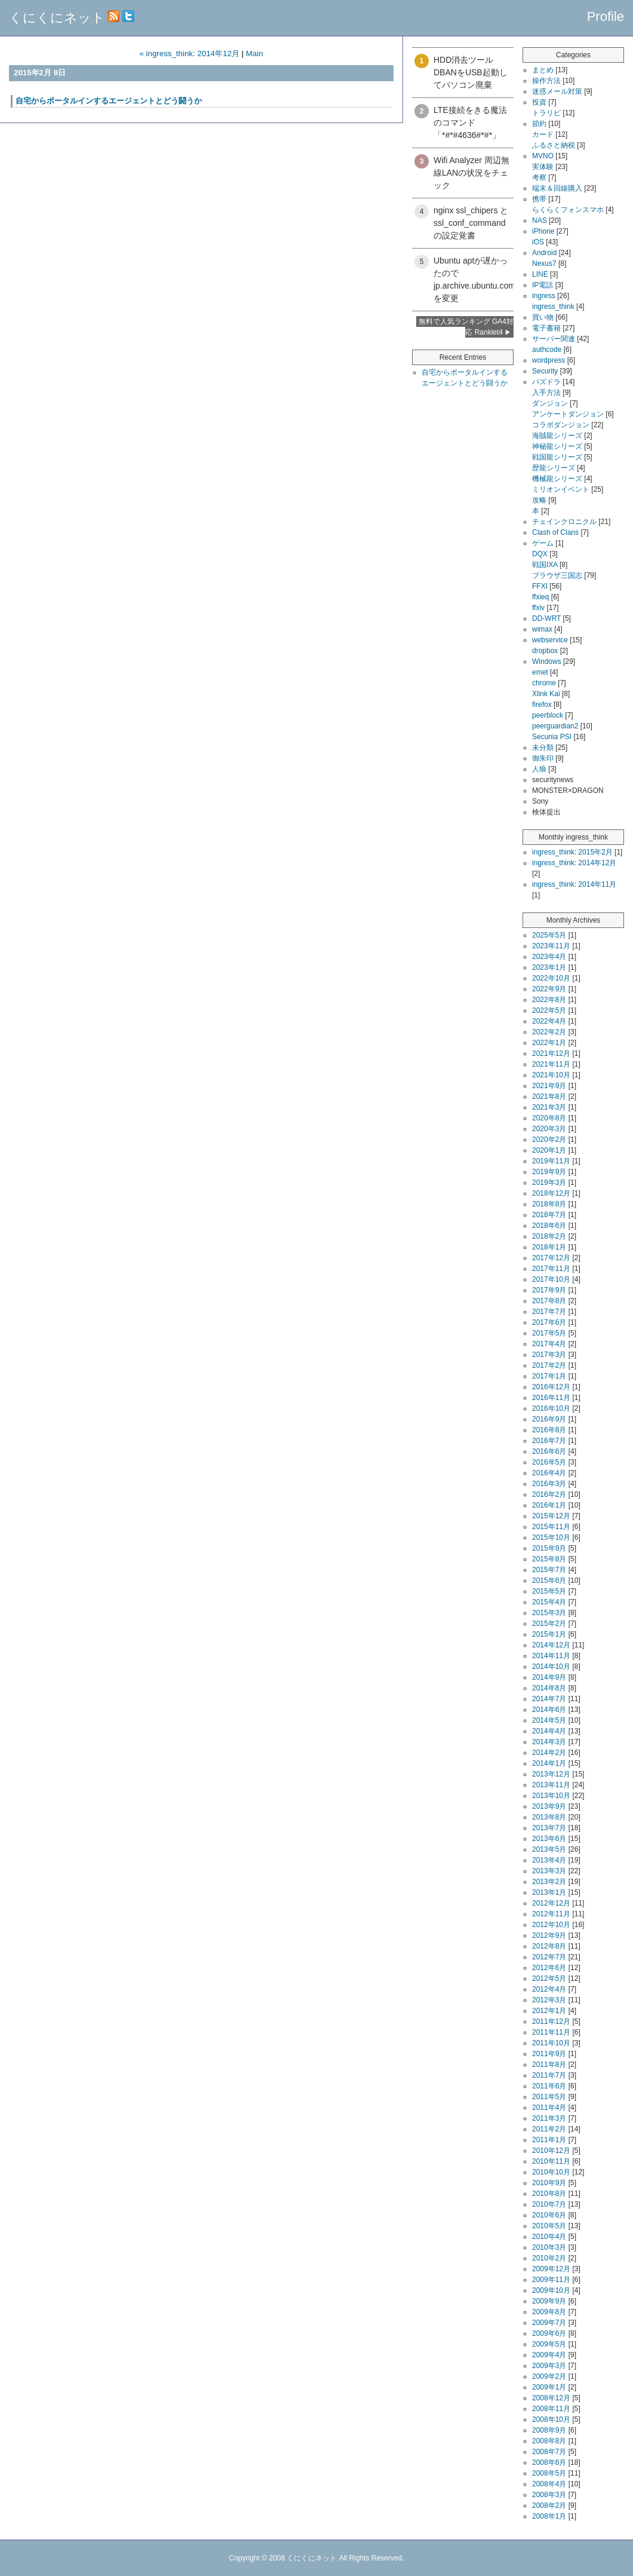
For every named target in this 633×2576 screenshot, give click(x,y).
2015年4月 (549, 1602)
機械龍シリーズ (557, 478)
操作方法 (546, 80)
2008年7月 (549, 2452)
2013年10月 (551, 1795)
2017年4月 (549, 1344)
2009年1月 (549, 2387)
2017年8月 (549, 1301)
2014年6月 (549, 1709)
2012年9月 (549, 1935)
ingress (543, 296)
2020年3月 (549, 1129)
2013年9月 (549, 1806)
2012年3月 (549, 2000)
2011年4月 (549, 2107)
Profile (605, 16)
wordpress (548, 360)
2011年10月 (551, 2043)
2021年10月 (551, 1075)
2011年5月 (549, 2097)
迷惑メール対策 (557, 91)
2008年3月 (549, 2495)
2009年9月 (549, 2301)
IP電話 (542, 285)
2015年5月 (549, 1591)
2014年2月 (549, 1752)
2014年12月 (551, 1645)
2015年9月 (549, 1548)
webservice (550, 640)
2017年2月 (549, 1365)
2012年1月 (549, 2011)
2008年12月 (551, 2398)
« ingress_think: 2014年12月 (189, 53)
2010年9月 (549, 2183)
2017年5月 (549, 1333)
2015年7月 (549, 1570)
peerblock (547, 715)
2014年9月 (549, 1677)
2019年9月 (549, 1172)
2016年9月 (549, 1419)
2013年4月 (549, 1860)
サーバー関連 (553, 339)
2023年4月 (549, 956)
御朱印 (543, 758)
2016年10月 (551, 1408)
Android (544, 253)
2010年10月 (551, 2172)
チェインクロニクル (564, 521)
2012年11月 (551, 1914)
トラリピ (546, 113)
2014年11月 (551, 1656)
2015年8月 (549, 1559)
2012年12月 (551, 1903)
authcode (546, 349)
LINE (540, 274)
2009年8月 (549, 2312)
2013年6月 (549, 1838)
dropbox (545, 651)
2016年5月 (549, 1462)
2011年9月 (549, 2054)
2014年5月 (549, 1720)
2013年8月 (549, 1817)
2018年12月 (551, 1193)
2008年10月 (551, 2419)
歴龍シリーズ (553, 468)
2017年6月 (549, 1322)
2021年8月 (549, 1096)
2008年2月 (549, 2505)
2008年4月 (549, 2484)
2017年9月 (549, 1290)
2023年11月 (551, 946)
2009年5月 (549, 2344)
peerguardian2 (555, 726)
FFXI (540, 586)
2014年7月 (549, 1699)
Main (254, 53)
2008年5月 (549, 2473)
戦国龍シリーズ (557, 457)
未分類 (543, 747)
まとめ (543, 70)
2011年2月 (549, 2129)
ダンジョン (550, 403)
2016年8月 (549, 1430)
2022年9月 (549, 989)
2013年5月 (549, 1849)
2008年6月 (549, 2462)
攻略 (539, 500)
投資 (539, 102)
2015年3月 (549, 1613)
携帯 (539, 199)
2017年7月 (549, 1311)
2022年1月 (549, 1043)
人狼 (539, 769)
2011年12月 (551, 2021)
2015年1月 (549, 1634)
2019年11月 (551, 1161)
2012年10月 (551, 1924)
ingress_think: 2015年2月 (572, 852)
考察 (539, 177)
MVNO (543, 156)
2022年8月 (549, 1000)
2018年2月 (549, 1236)
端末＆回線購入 (557, 188)
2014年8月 (549, 1688)
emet (540, 672)
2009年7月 (549, 2322)
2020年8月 (549, 1118)
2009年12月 (551, 2269)
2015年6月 (549, 1580)
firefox (542, 704)
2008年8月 (549, 2441)
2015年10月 (551, 1537)
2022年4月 (549, 1021)
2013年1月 (549, 1892)
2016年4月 (549, 1473)
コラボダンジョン (560, 425)
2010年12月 (551, 2150)
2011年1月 (549, 2140)
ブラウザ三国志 (557, 575)
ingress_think (553, 306)
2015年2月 (549, 1623)
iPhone (543, 231)
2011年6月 (549, 2086)
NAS (539, 220)
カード (543, 134)
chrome (544, 683)
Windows (546, 661)
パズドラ (546, 382)
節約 (539, 124)
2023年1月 (549, 967)
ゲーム (543, 543)
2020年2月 (549, 1139)
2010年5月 (549, 2226)
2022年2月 (549, 1032)
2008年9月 (549, 2430)
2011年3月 (549, 2118)
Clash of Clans (555, 532)
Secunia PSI (551, 737)
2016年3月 (549, 1484)
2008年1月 (549, 2516)
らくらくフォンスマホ (568, 210)
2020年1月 (549, 1150)
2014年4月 (549, 1731)
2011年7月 (549, 2075)
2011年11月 (551, 2032)
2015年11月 (551, 1527)
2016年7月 (549, 1440)
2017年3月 (549, 1354)
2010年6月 (549, 2215)
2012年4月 (549, 1989)
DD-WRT (546, 618)
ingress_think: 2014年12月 (574, 863)
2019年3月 (549, 1182)
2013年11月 (551, 1785)
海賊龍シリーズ (557, 435)
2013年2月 (549, 1881)
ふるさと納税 (553, 145)
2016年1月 (549, 1505)
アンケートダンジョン (568, 414)
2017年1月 (549, 1376)
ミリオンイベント (560, 489)
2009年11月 (551, 2279)
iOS (538, 242)
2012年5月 (549, 1978)
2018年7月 (549, 1215)
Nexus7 (544, 263)
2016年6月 (549, 1451)
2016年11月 (551, 1397)
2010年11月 (551, 2161)
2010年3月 (549, 2247)
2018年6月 (549, 1225)
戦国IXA (545, 564)
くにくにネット (57, 17)
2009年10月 (551, 2290)
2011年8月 (549, 2064)
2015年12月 (551, 1516)
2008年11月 (551, 2409)
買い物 (543, 317)
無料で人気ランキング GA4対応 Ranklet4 (466, 326)
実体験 (543, 167)
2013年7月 (549, 1828)
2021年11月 (551, 1064)
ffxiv (538, 608)
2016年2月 (549, 1494)
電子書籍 (546, 328)
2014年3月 (549, 1742)
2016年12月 (551, 1387)
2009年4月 (549, 2355)
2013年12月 (551, 1774)
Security (545, 371)
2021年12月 (551, 1053)
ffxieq (540, 597)
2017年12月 (551, 1258)
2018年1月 (549, 1247)
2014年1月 (549, 1763)
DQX (540, 554)
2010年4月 (549, 2236)
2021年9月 (549, 1086)
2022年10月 (551, 978)
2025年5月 (549, 935)
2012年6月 (549, 1968)
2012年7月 (549, 1957)
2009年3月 (549, 2365)
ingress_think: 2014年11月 (574, 884)
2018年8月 (549, 1204)
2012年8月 (549, 1946)
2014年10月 (551, 1666)
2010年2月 (549, 2258)
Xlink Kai (546, 694)
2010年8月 (549, 2193)
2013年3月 (549, 1871)
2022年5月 (549, 1010)
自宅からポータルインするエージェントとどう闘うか (109, 100)
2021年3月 (549, 1107)
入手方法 (546, 392)
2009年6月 (549, 2333)
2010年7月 (549, 2204)
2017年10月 (551, 1279)
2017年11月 (551, 1268)
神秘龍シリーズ (557, 446)
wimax (542, 629)
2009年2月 (549, 2376)
